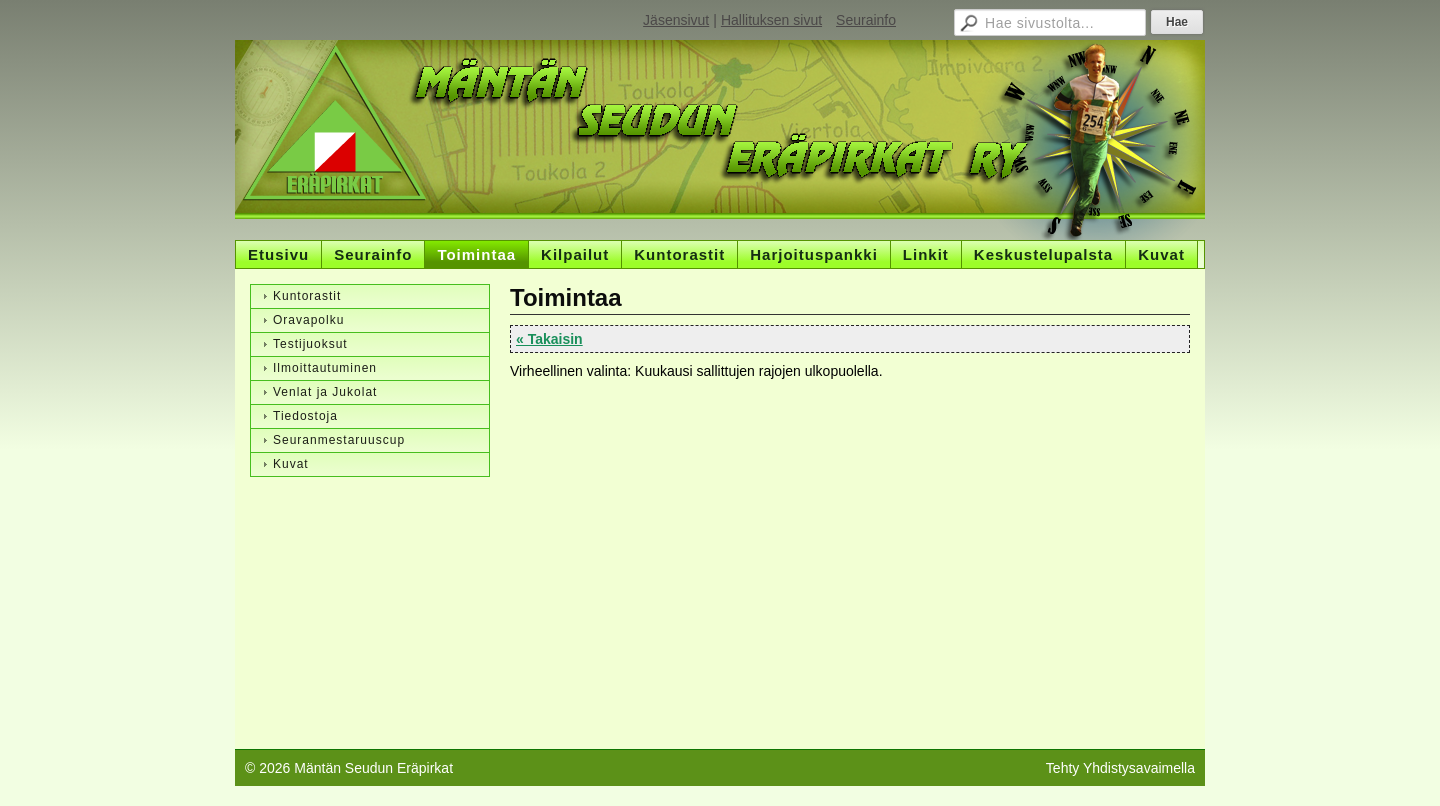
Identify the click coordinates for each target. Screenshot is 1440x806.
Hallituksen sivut (771, 20)
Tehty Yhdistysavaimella (1120, 768)
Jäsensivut (676, 20)
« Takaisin (549, 339)
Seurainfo (866, 20)
